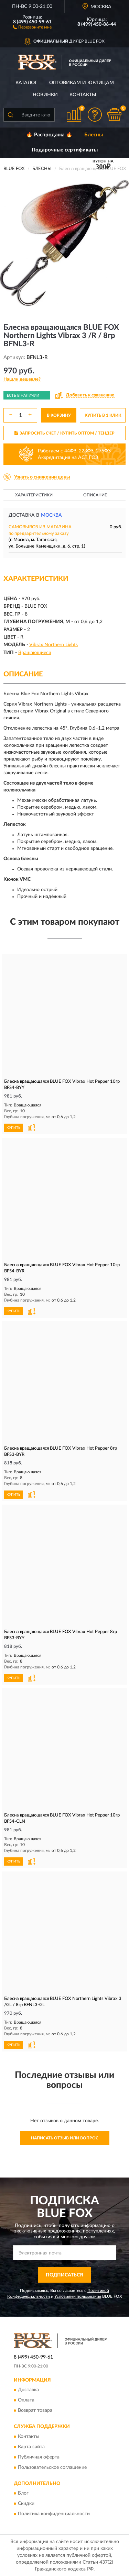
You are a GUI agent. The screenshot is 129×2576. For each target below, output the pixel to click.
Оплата (26, 2400)
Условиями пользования (77, 2296)
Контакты (82, 94)
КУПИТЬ (13, 1127)
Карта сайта (31, 2446)
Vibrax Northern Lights (53, 644)
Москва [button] (51, 515)
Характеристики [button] (34, 495)
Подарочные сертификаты (65, 150)
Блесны (93, 134)
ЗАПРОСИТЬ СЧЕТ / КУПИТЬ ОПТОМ (64, 433)
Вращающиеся (34, 652)
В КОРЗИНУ (59, 415)
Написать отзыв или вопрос (64, 2138)
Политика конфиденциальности (54, 2514)
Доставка (28, 2390)
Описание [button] (95, 495)
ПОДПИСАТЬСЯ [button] (64, 2275)
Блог (23, 2493)
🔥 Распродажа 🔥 (49, 134)
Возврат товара (35, 2410)
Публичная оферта (39, 2457)
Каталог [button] (26, 82)
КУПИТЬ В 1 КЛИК (103, 415)
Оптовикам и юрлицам (81, 82)
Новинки (45, 94)
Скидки (26, 2503)
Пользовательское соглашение (52, 2467)
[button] (32, 27)
